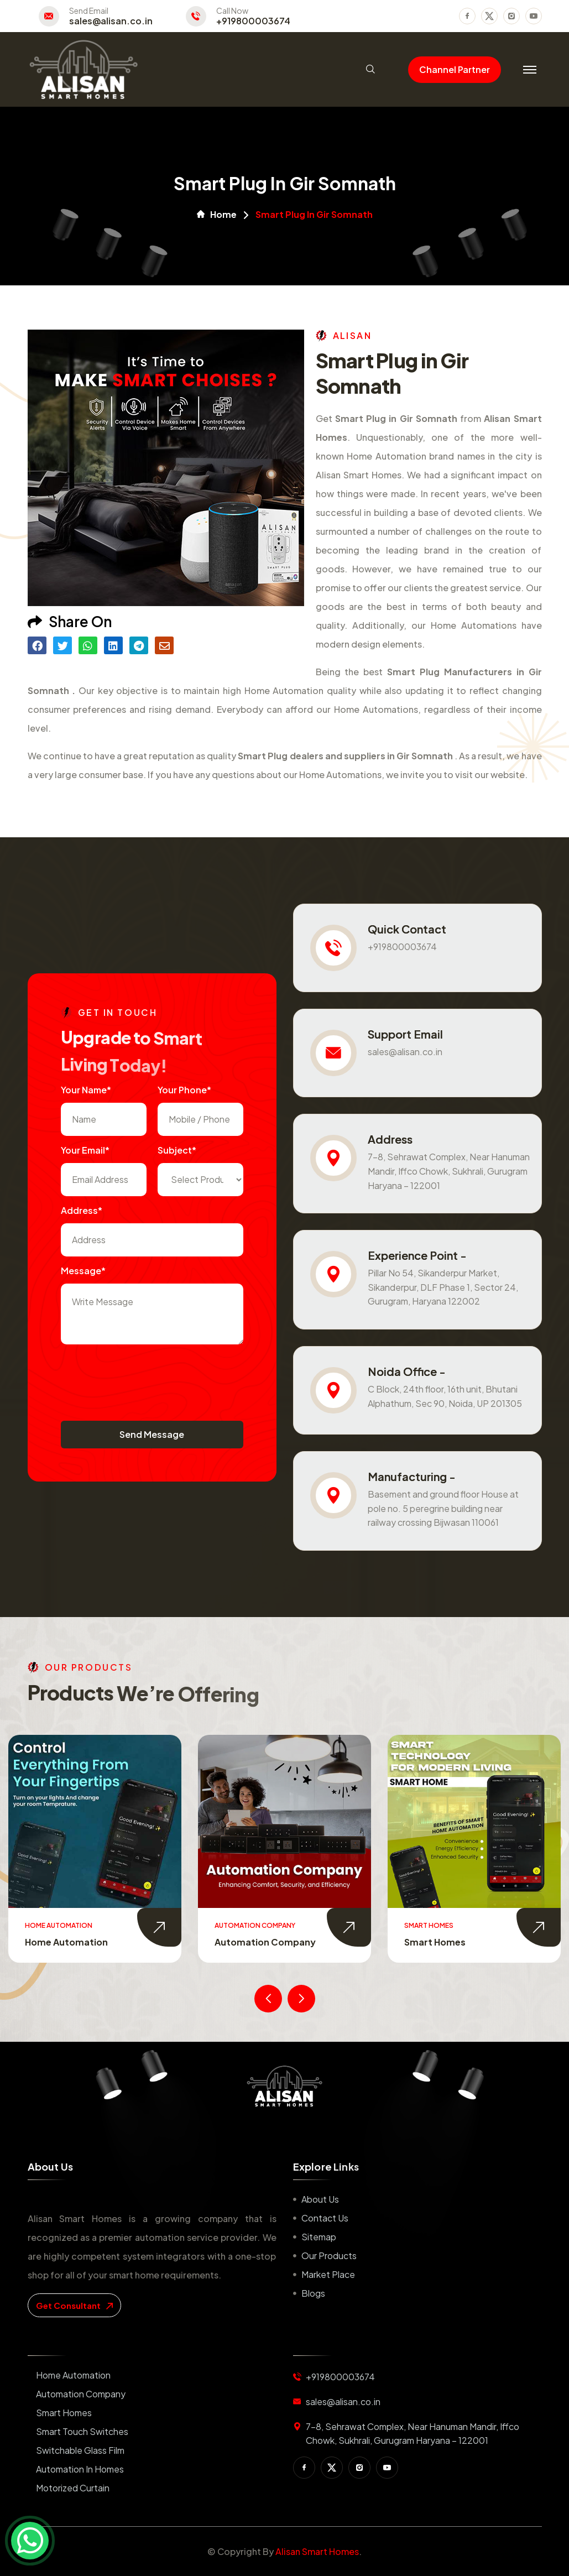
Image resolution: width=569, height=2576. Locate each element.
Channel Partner (454, 69)
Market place (328, 2274)
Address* (81, 1210)
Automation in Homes (80, 2469)
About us (320, 2199)
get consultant (74, 2305)
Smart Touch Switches (82, 2431)
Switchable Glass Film (80, 2450)
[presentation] (145, 1377)
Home (217, 214)
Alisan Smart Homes (317, 2551)
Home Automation (66, 1942)
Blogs (313, 2293)
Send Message (151, 1434)
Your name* (86, 1090)
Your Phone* (184, 1090)
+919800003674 (253, 21)
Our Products (329, 2255)
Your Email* (85, 1150)
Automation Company (265, 1942)
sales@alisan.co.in (111, 21)
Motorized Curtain (72, 2488)
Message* (83, 1270)
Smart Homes (435, 1942)
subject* (177, 1150)
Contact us (324, 2218)
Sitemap (318, 2237)
